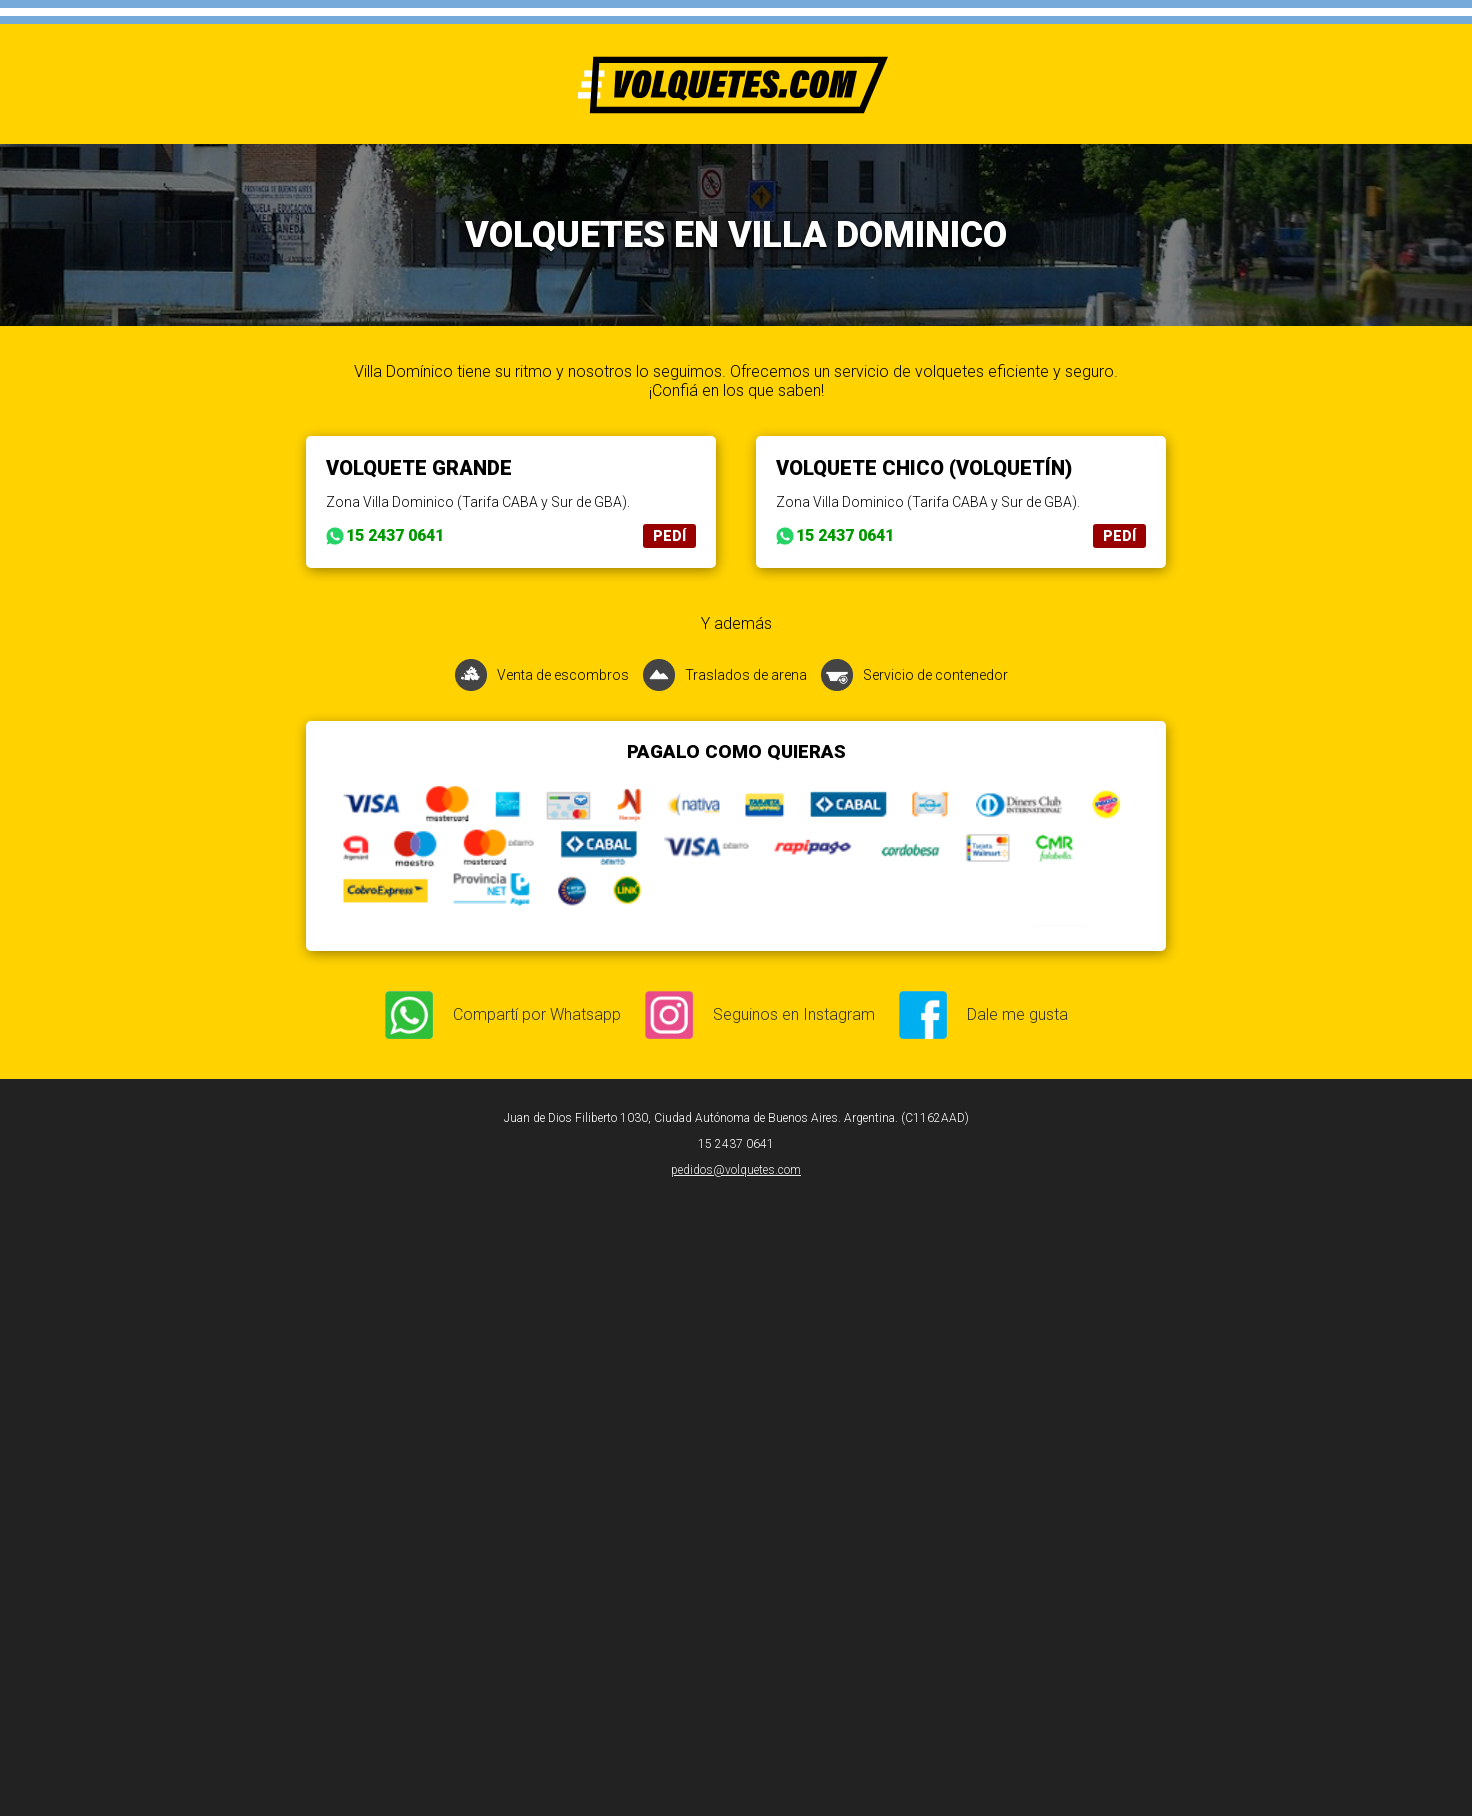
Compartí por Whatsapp (537, 1014)
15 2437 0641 (395, 535)
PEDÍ (669, 536)
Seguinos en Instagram (794, 1014)
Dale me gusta (1017, 1014)
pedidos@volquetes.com (736, 1170)
